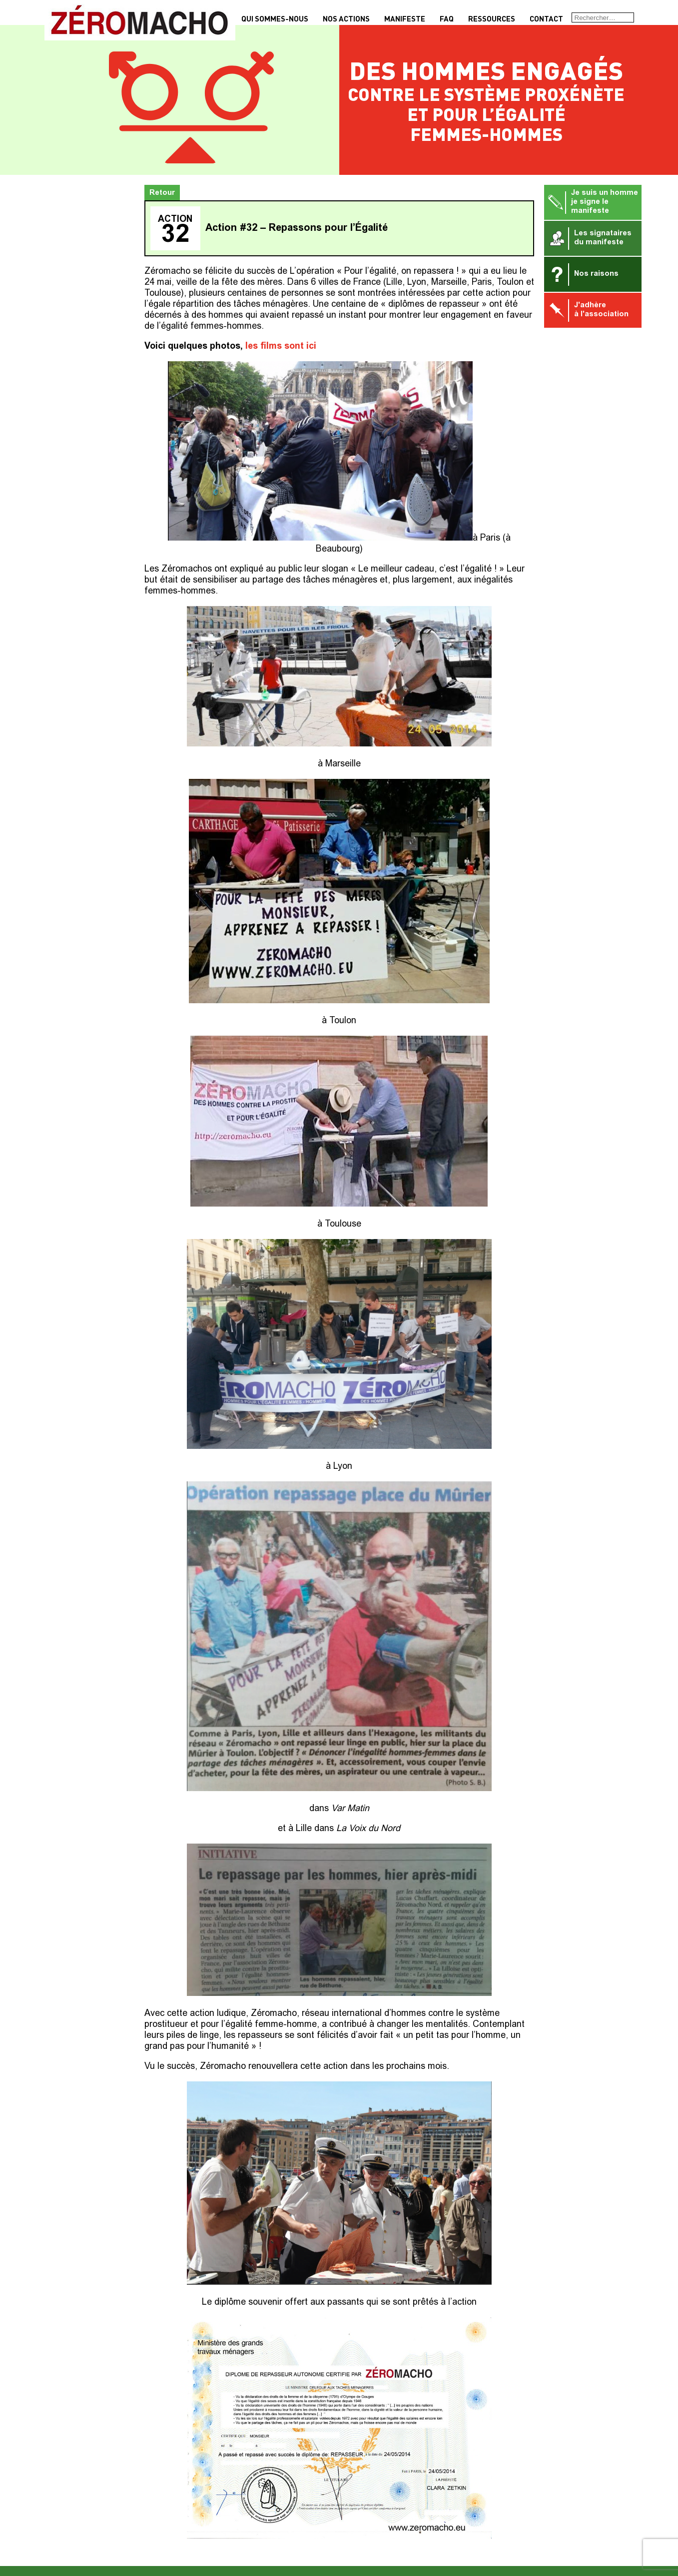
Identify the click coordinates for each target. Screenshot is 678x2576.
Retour (162, 193)
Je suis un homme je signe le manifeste (593, 202)
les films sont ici (280, 346)
